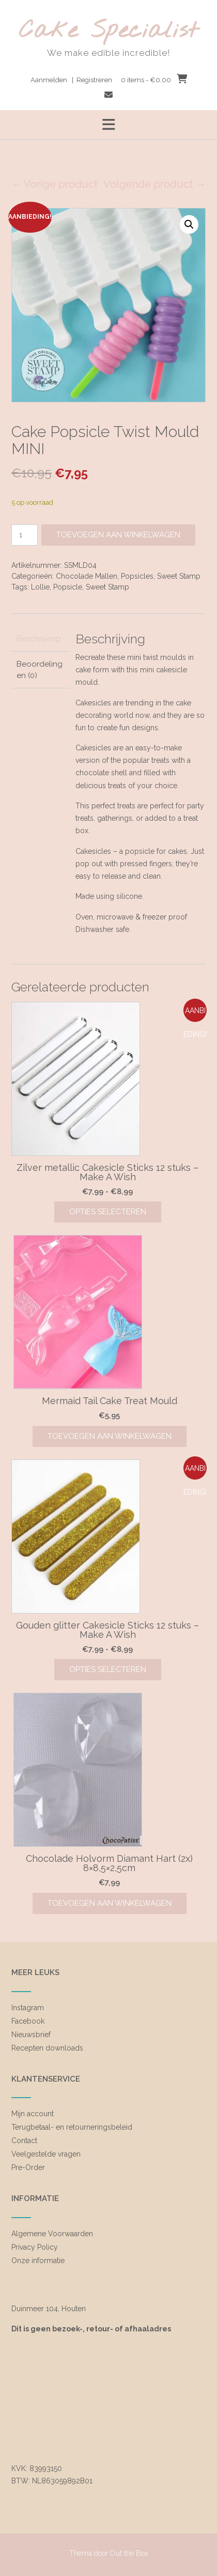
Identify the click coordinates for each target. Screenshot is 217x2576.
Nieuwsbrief (31, 2034)
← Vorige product (54, 184)
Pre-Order (28, 2167)
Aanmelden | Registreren (71, 80)
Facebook (27, 2021)
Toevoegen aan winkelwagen (118, 534)
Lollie (40, 587)
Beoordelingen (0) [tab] (40, 670)
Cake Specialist (108, 31)
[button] (189, 224)
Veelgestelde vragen (46, 2154)
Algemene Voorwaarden (52, 2233)
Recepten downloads (47, 2048)
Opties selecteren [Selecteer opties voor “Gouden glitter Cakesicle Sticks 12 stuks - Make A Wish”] (107, 1669)
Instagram (27, 2007)
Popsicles (137, 576)
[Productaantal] (24, 535)
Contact (24, 2140)
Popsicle (67, 587)
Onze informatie (38, 2260)
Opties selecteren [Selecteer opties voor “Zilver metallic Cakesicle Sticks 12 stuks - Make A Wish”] (107, 1211)
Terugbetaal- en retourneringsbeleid (71, 2127)
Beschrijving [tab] (38, 638)
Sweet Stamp (178, 576)
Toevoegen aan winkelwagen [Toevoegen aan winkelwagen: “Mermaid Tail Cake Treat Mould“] (110, 1436)
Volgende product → (154, 184)
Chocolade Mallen (86, 576)
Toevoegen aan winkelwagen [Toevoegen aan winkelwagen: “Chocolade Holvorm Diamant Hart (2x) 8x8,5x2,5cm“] (110, 1903)
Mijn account (32, 2114)
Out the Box (129, 2553)
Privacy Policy (34, 2247)
